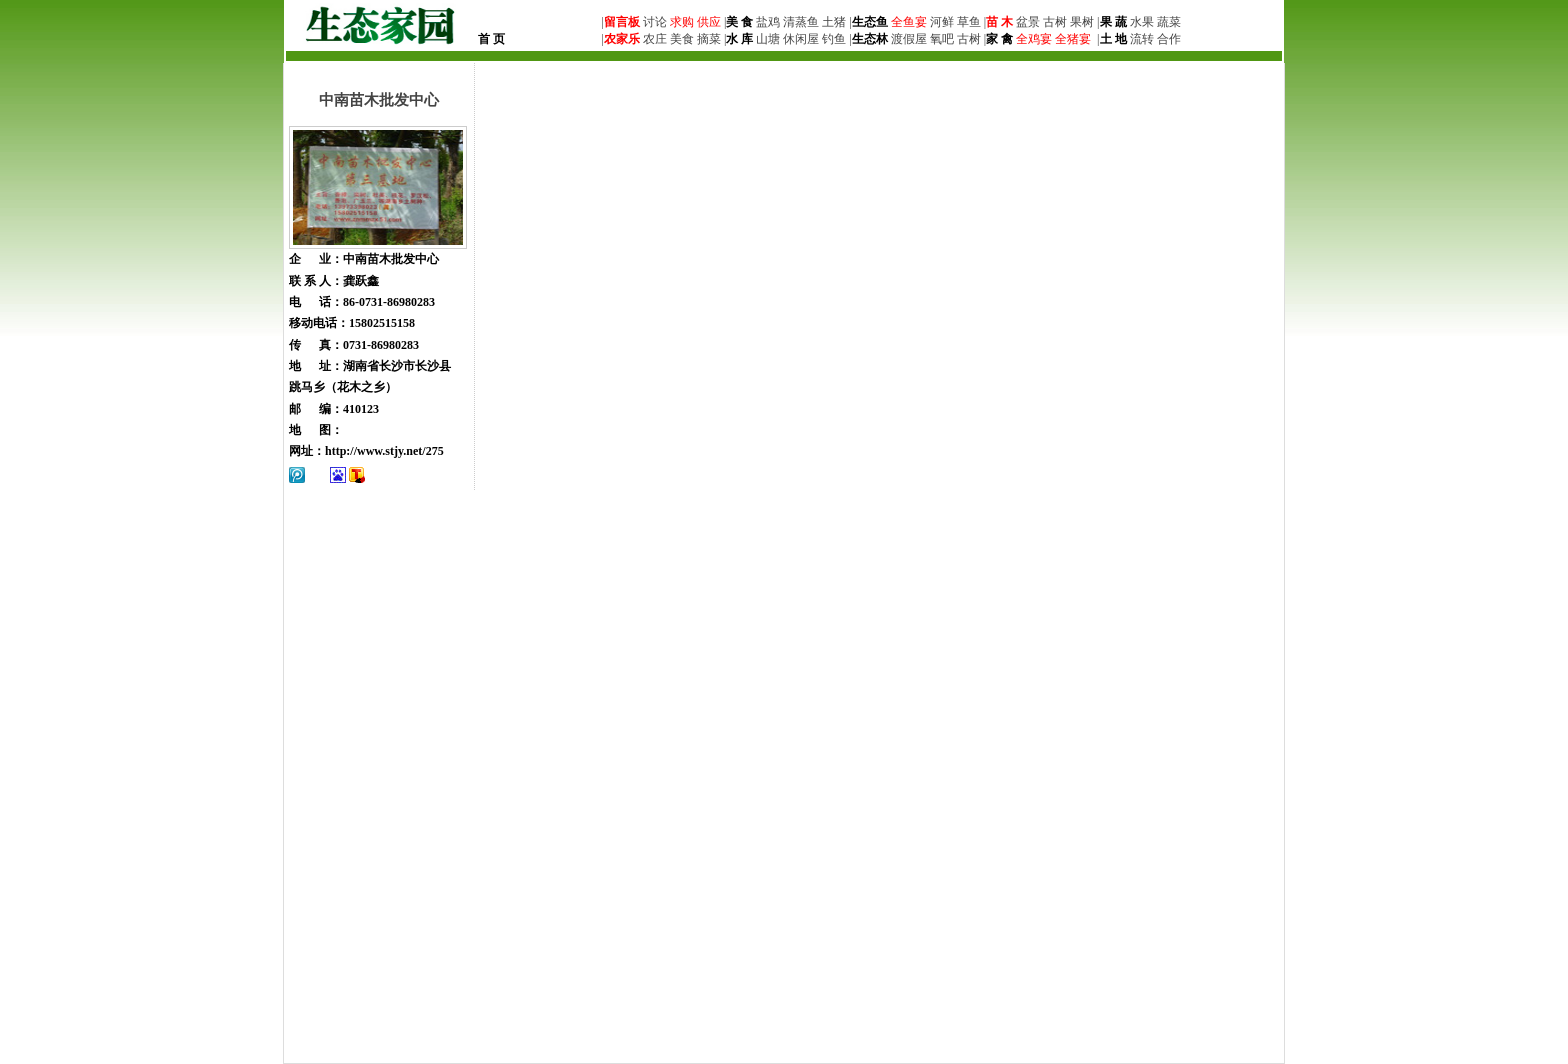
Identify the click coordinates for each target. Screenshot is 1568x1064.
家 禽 (999, 39)
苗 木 (999, 22)
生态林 (870, 39)
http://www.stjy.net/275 (384, 451)
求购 (680, 22)
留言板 (622, 22)
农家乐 (622, 39)
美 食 (739, 22)
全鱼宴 (909, 22)
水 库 (739, 39)
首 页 (491, 39)
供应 (707, 22)
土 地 (1113, 39)
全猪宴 (1073, 39)
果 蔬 (1113, 22)
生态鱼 (870, 22)
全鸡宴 (1034, 39)
